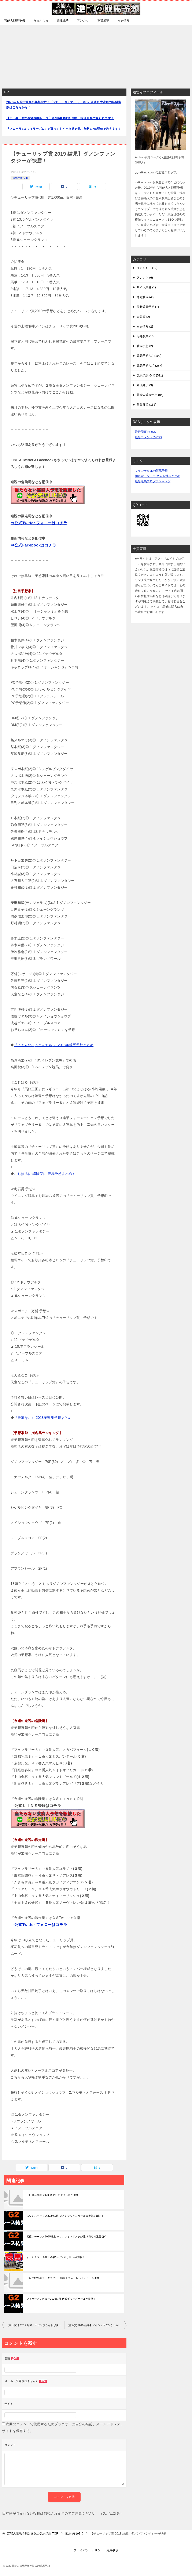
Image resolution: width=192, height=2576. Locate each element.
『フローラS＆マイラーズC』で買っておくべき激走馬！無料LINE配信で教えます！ (63, 128)
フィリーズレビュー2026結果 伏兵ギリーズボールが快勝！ (61, 2298)
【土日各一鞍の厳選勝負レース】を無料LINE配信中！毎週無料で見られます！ (60, 118)
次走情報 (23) (146, 326)
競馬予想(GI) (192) (149, 355)
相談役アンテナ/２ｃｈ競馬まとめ (157, 476)
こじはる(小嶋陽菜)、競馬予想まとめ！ (44, 1174)
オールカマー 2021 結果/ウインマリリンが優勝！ (55, 2257)
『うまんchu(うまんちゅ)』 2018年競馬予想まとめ (53, 1045)
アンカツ (83, 20)
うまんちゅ (40, 20)
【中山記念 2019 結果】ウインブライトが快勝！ (35, 2325)
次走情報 (123, 20)
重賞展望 (103, 20)
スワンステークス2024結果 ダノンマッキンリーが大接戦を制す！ (65, 2215)
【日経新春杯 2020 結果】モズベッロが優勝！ (53, 2195)
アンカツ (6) (145, 277)
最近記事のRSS (145, 431)
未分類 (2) (143, 316)
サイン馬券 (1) (146, 287)
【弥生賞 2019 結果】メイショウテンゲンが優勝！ (96, 2325)
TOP (32, 2533)
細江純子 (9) (145, 385)
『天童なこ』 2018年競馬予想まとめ (42, 1417)
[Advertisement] (96, 54)
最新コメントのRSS (148, 437)
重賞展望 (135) (146, 404)
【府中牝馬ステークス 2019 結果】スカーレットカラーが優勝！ (64, 2278)
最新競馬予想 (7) (148, 307)
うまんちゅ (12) (147, 268)
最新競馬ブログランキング (152, 481)
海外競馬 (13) (146, 336)
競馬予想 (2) (145, 346)
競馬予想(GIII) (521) (150, 375)
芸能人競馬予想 (14, 20)
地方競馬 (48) (146, 297)
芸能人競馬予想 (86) (150, 395)
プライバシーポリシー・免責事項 (96, 2550)
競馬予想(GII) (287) (149, 365)
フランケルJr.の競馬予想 (151, 470)
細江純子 (63, 20)
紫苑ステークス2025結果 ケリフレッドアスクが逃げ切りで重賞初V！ (67, 2236)
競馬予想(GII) (20, 177)
